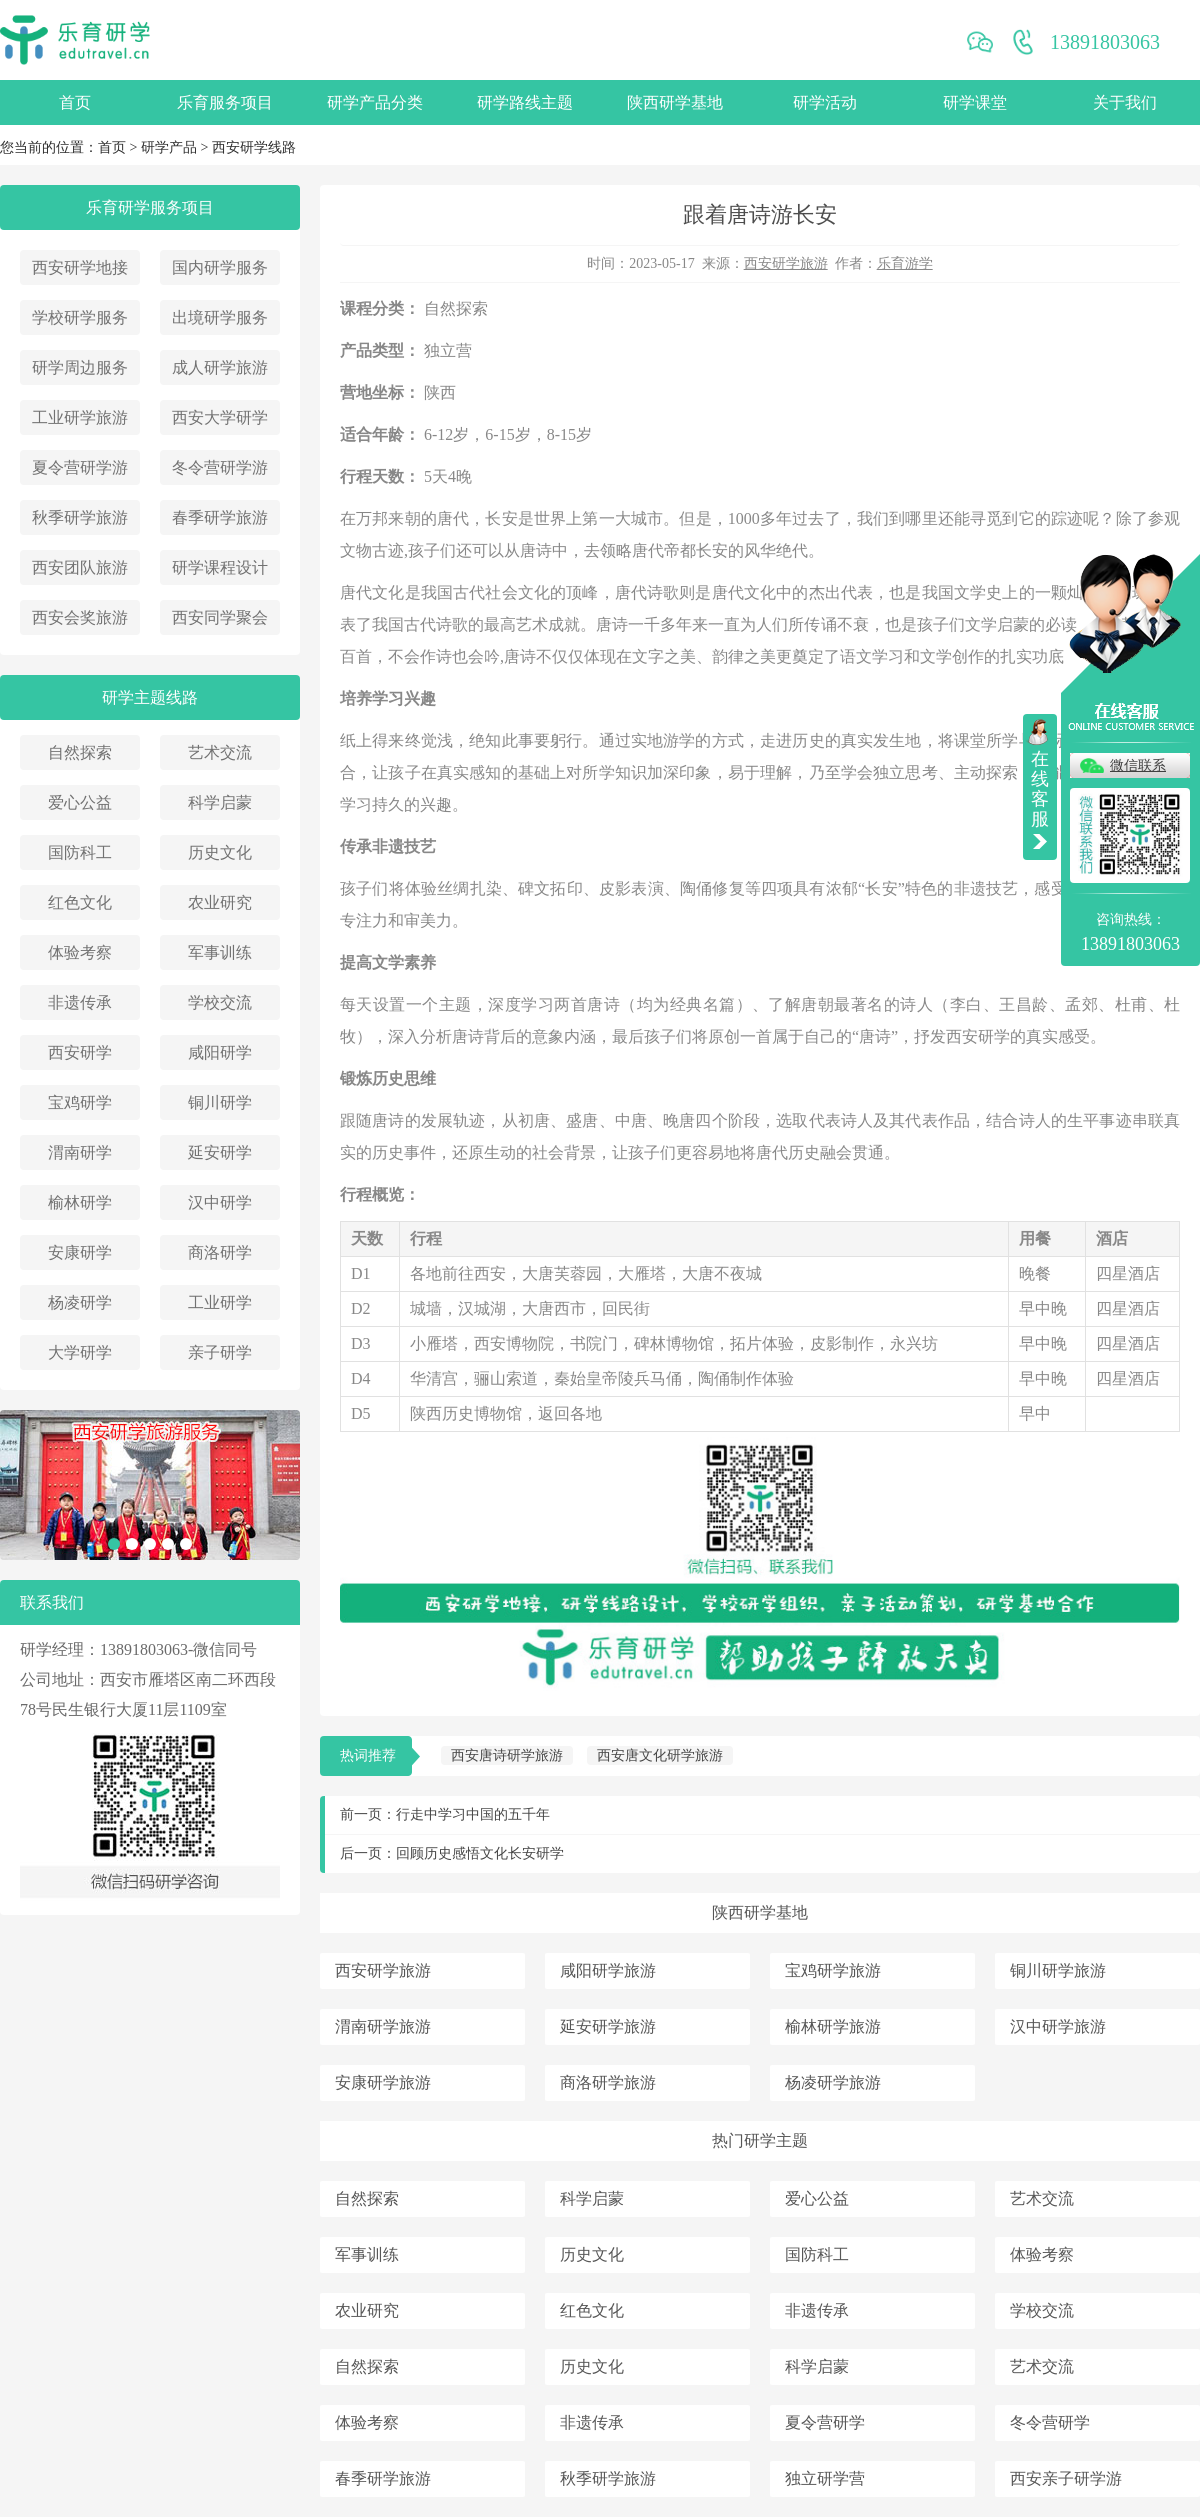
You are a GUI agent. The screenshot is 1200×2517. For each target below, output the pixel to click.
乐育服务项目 (225, 102)
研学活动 (825, 102)
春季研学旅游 (220, 517)
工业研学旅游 (80, 417)
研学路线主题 (525, 102)
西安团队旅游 (80, 567)
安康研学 (80, 1252)
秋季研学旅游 (80, 517)
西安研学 (80, 1052)
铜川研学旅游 (1058, 1970)
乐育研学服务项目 (150, 207)
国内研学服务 (220, 267)
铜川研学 (220, 1102)
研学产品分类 (375, 102)
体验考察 (80, 952)
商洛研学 (220, 1252)
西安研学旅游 (786, 263)
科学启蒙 (220, 802)
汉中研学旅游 (1058, 2026)
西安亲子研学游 (1066, 2478)
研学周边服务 (80, 367)
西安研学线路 (254, 147)
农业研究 (220, 902)
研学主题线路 (150, 697)
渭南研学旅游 (383, 2026)
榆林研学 (80, 1202)
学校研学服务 (80, 317)
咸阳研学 (220, 1052)
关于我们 (1125, 102)
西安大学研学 (220, 417)
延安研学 (220, 1152)
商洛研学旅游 (608, 2082)
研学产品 (169, 147)
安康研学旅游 (383, 2082)
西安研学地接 (80, 267)
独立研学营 (825, 2478)
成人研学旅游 (220, 367)
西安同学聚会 (220, 617)
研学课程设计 (220, 567)
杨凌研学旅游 (833, 2082)
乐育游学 (905, 263)
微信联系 (1138, 765)
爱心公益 (80, 802)
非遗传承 (80, 1002)
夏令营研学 (825, 2422)
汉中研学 (220, 1202)
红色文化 (80, 902)
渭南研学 (80, 1152)
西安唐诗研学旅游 (507, 1755)
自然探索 (80, 752)
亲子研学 (220, 1352)
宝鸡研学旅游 (833, 1970)
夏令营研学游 (80, 467)
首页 (75, 102)
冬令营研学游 (220, 467)
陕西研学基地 (675, 102)
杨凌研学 (80, 1302)
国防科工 (80, 852)
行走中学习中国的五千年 (473, 1814)
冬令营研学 (1050, 2422)
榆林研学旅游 (833, 2026)
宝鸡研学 (80, 1102)
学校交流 (220, 1002)
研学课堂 (975, 102)
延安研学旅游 (608, 2026)
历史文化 (220, 852)
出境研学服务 (220, 317)
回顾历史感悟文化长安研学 (480, 1853)
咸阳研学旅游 (608, 1970)
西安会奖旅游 (80, 617)
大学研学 (80, 1352)
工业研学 (220, 1302)
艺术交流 (220, 752)
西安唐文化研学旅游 (660, 1755)
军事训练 (220, 952)
